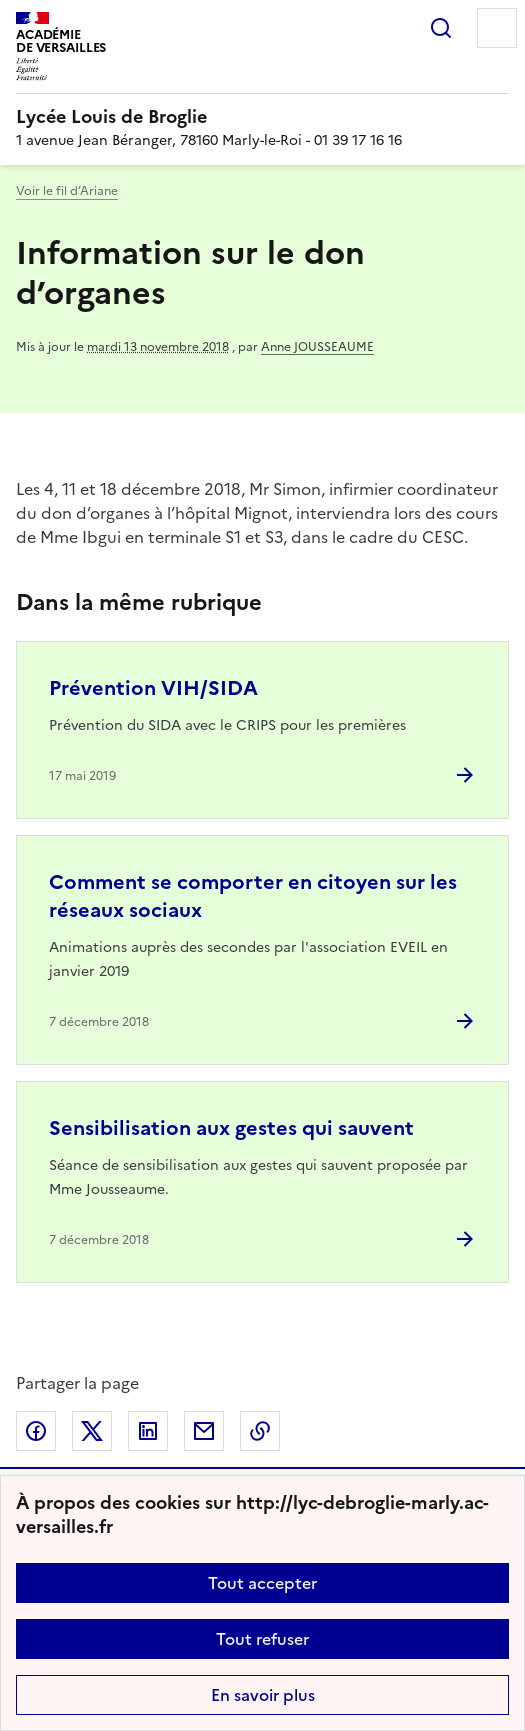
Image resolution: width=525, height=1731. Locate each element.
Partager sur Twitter (92, 1431)
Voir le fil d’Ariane (67, 191)
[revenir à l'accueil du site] (262, 117)
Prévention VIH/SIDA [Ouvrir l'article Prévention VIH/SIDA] (153, 688)
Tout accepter (262, 1583)
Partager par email (204, 1431)
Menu (497, 28)
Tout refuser (262, 1639)
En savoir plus (263, 1695)
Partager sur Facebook (36, 1431)
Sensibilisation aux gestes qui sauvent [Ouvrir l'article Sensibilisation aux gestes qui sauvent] (231, 1128)
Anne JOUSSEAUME (317, 347)
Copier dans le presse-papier (260, 1431)
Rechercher (441, 28)
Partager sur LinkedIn (148, 1431)
